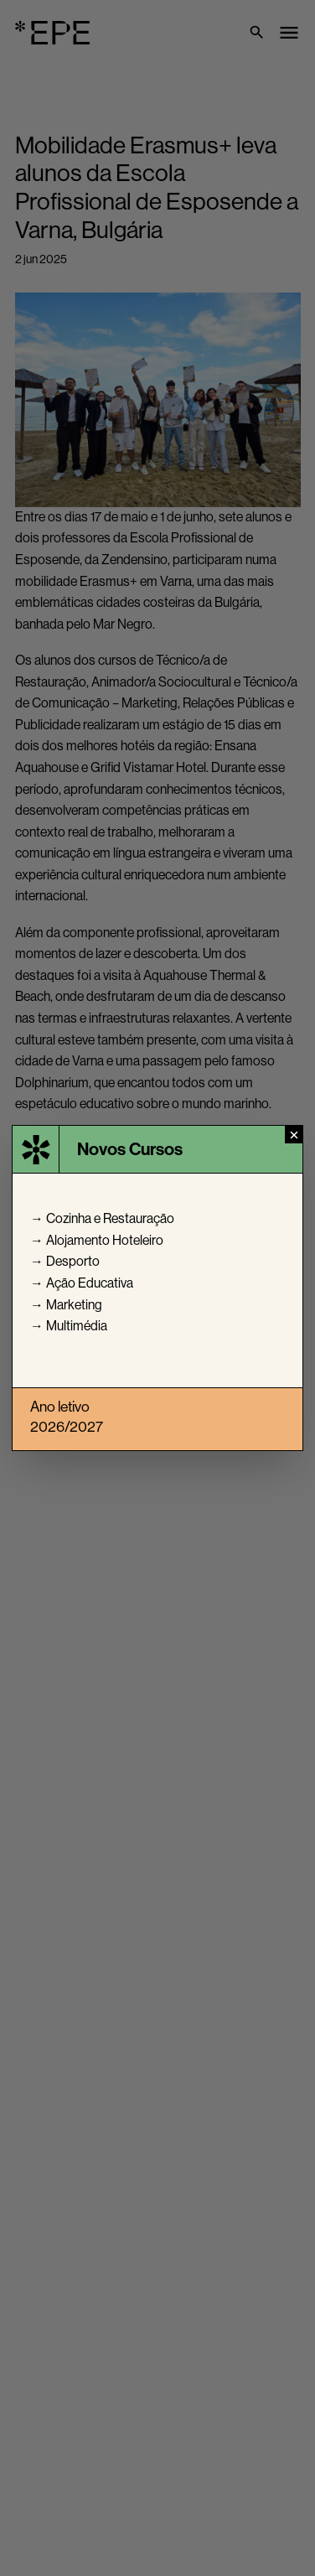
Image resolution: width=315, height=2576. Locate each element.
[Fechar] (293, 1134)
